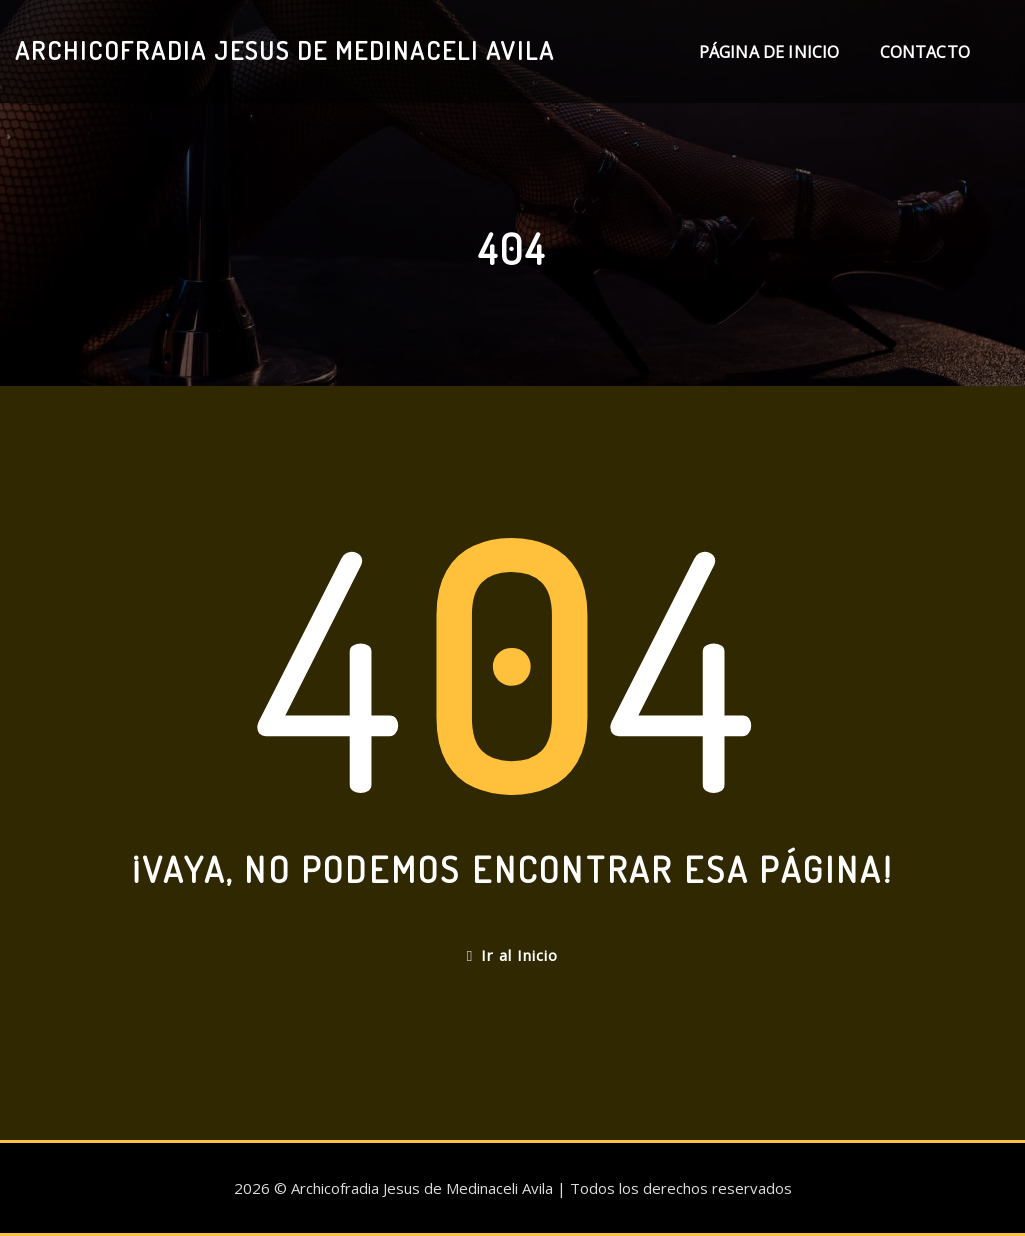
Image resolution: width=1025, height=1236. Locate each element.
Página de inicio (769, 52)
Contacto (925, 52)
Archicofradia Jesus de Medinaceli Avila (285, 50)
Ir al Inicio (512, 955)
